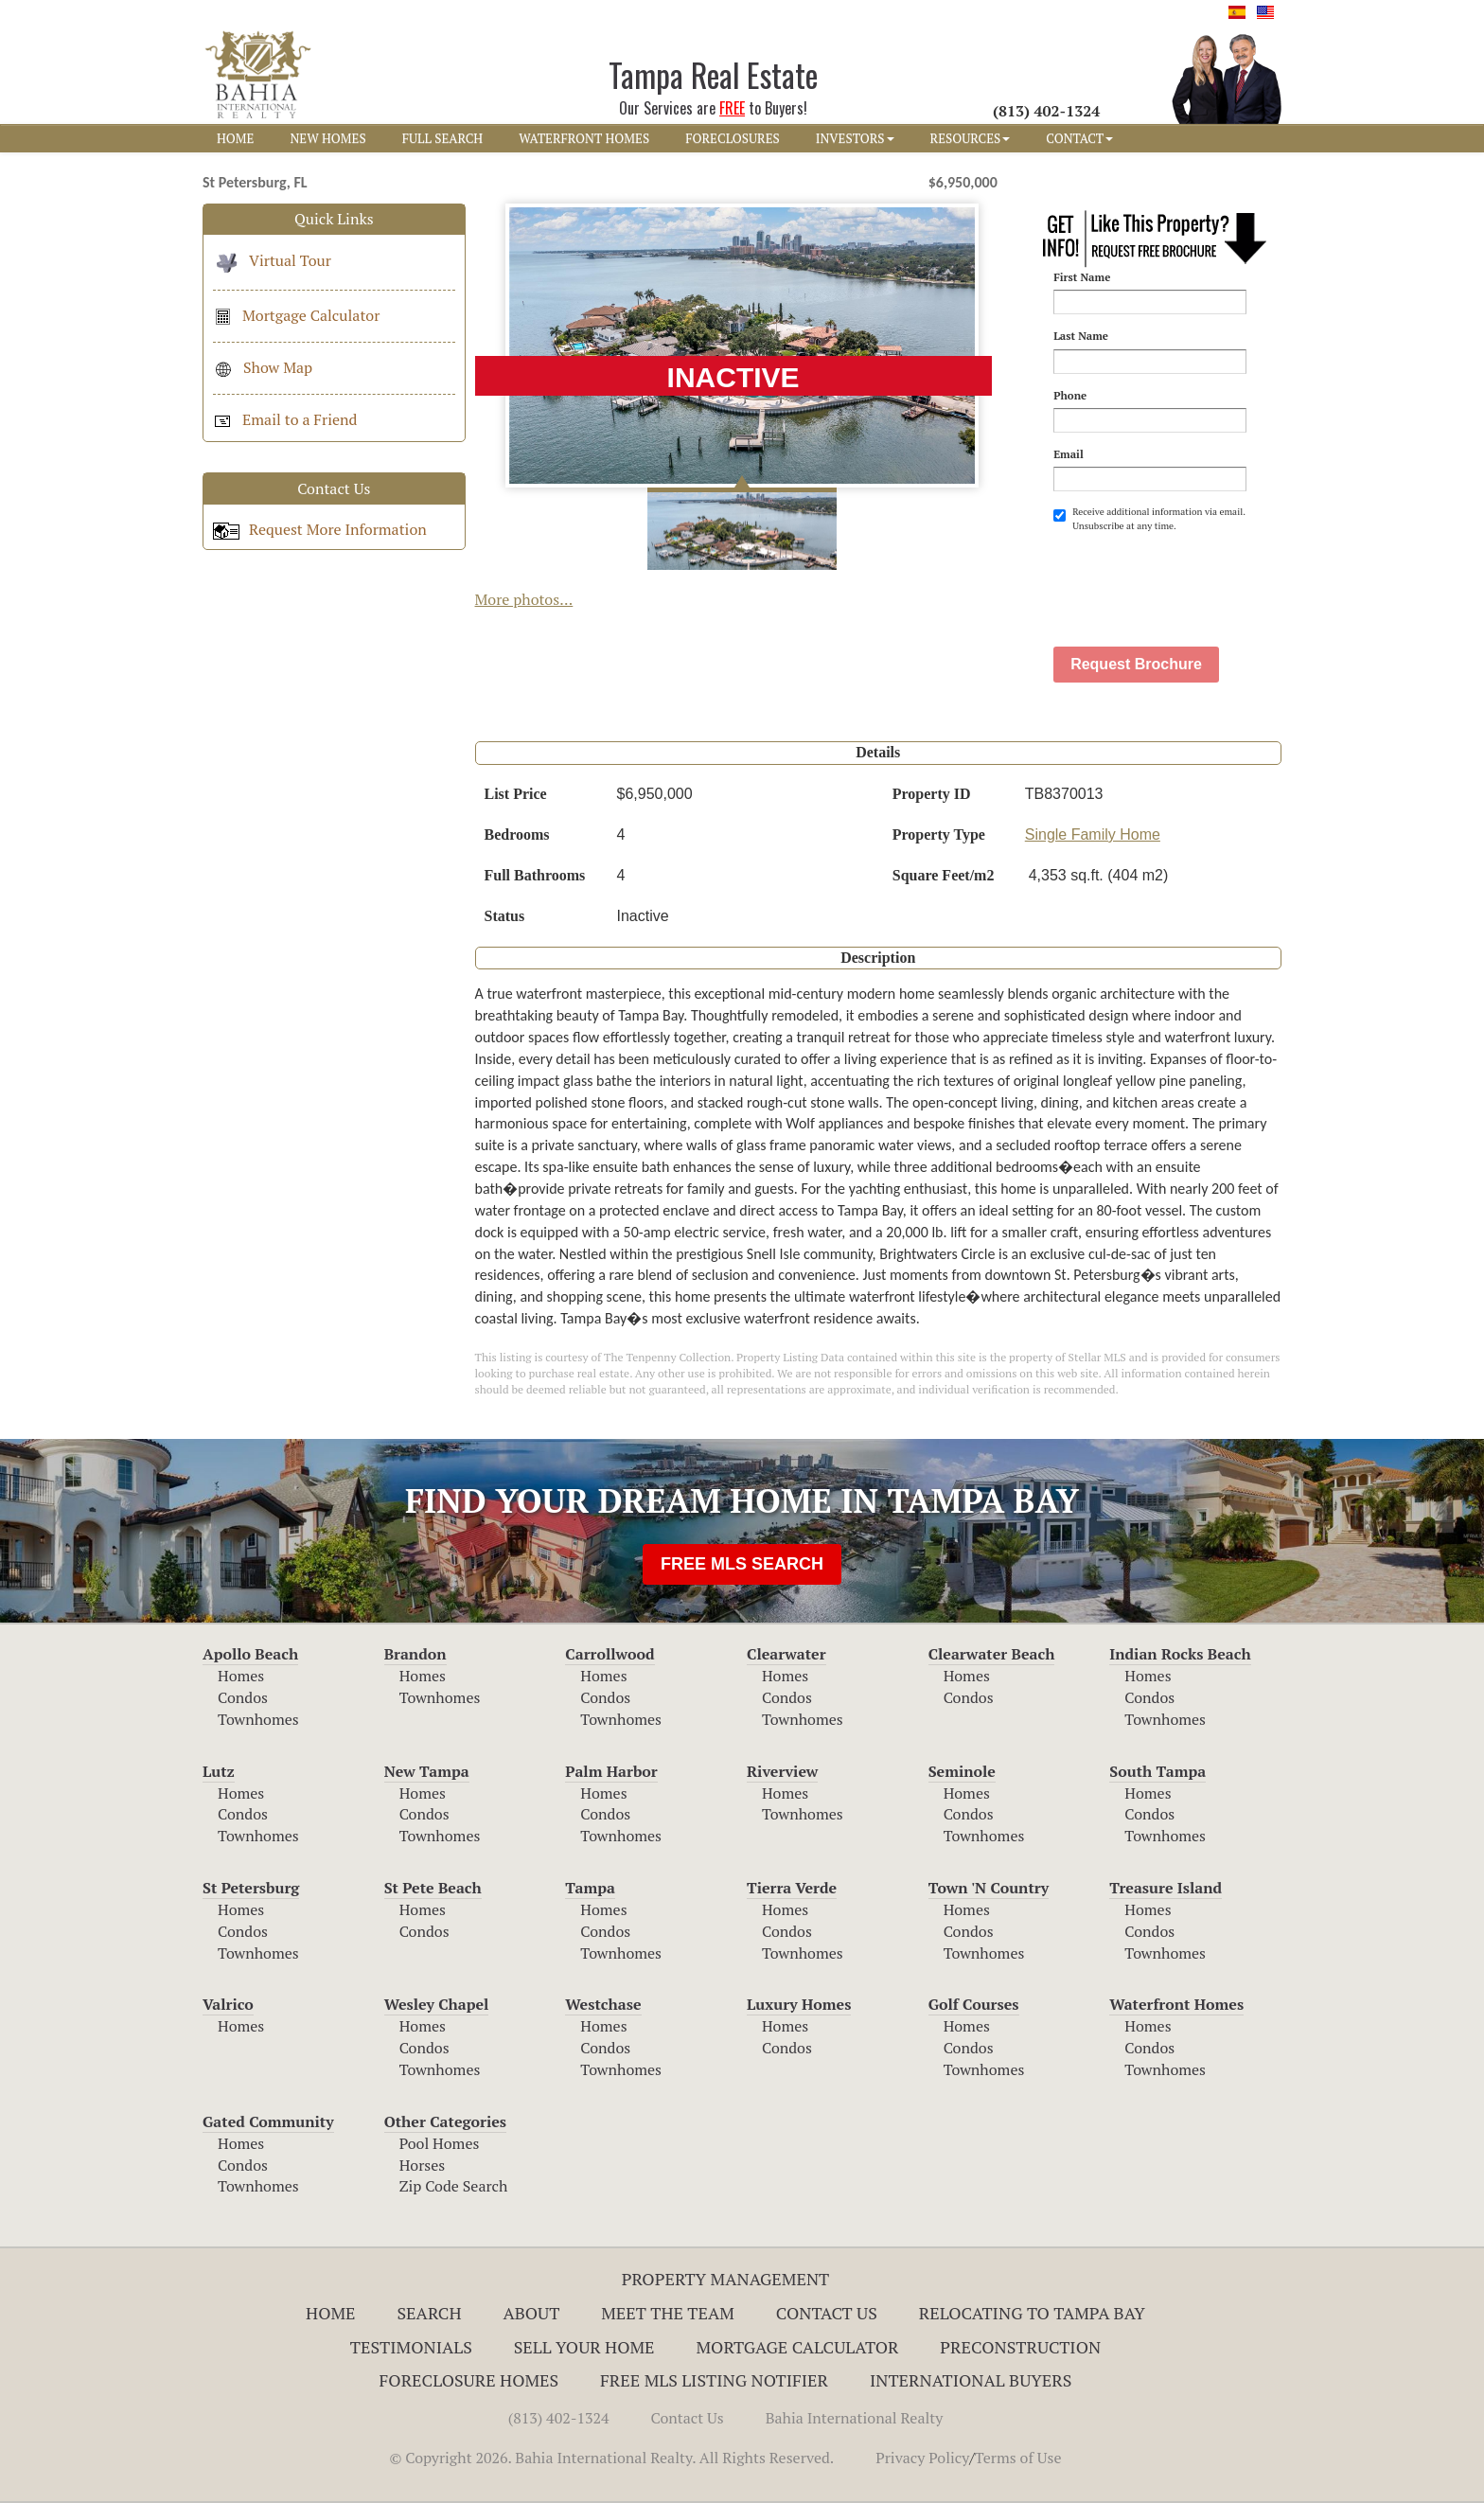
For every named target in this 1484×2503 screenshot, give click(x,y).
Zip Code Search (453, 2185)
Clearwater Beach (991, 1653)
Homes (241, 1675)
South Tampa (1157, 1771)
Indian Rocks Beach (1179, 1653)
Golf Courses (973, 2004)
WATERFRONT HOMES (584, 138)
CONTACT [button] (1079, 138)
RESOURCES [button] (970, 138)
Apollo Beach (250, 1653)
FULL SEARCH (443, 138)
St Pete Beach (433, 1887)
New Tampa (426, 1771)
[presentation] (1197, 579)
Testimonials (411, 2346)
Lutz (219, 1771)
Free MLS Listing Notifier (714, 2380)
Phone (1069, 395)
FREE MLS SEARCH (742, 1563)
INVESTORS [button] (855, 138)
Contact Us (826, 2312)
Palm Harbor (611, 1771)
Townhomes (258, 1719)
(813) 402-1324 (559, 2417)
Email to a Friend (285, 419)
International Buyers (970, 2380)
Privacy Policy (922, 2457)
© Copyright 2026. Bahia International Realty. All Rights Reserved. (611, 2457)
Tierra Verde (792, 1887)
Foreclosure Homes (469, 2380)
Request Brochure (1136, 664)
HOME (235, 138)
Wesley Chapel (436, 2004)
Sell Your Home (584, 2346)
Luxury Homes (799, 2004)
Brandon (415, 1653)
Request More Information (320, 529)
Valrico (228, 2004)
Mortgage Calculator (296, 315)
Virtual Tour (272, 260)
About (531, 2312)
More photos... (524, 599)
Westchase (603, 2004)
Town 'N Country (989, 1887)
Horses (422, 2165)
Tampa (590, 1887)
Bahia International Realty (855, 2417)
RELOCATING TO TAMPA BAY (1032, 2312)
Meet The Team (667, 2312)
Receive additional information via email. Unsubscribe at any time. (1149, 518)
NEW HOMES (327, 138)
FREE (732, 108)
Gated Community (268, 2121)
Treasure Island (1165, 1887)
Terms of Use (1018, 2457)
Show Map (262, 367)
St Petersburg (251, 1887)
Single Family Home (1092, 834)
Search (429, 2312)
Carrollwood (609, 1653)
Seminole (962, 1771)
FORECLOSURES (732, 138)
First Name (1081, 277)
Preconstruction (1020, 2346)
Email (1068, 454)
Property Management (726, 2278)
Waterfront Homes (1176, 2004)
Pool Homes (439, 2143)
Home (331, 2312)
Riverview (782, 1771)
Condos (243, 1697)
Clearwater (786, 1653)
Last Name (1080, 335)
